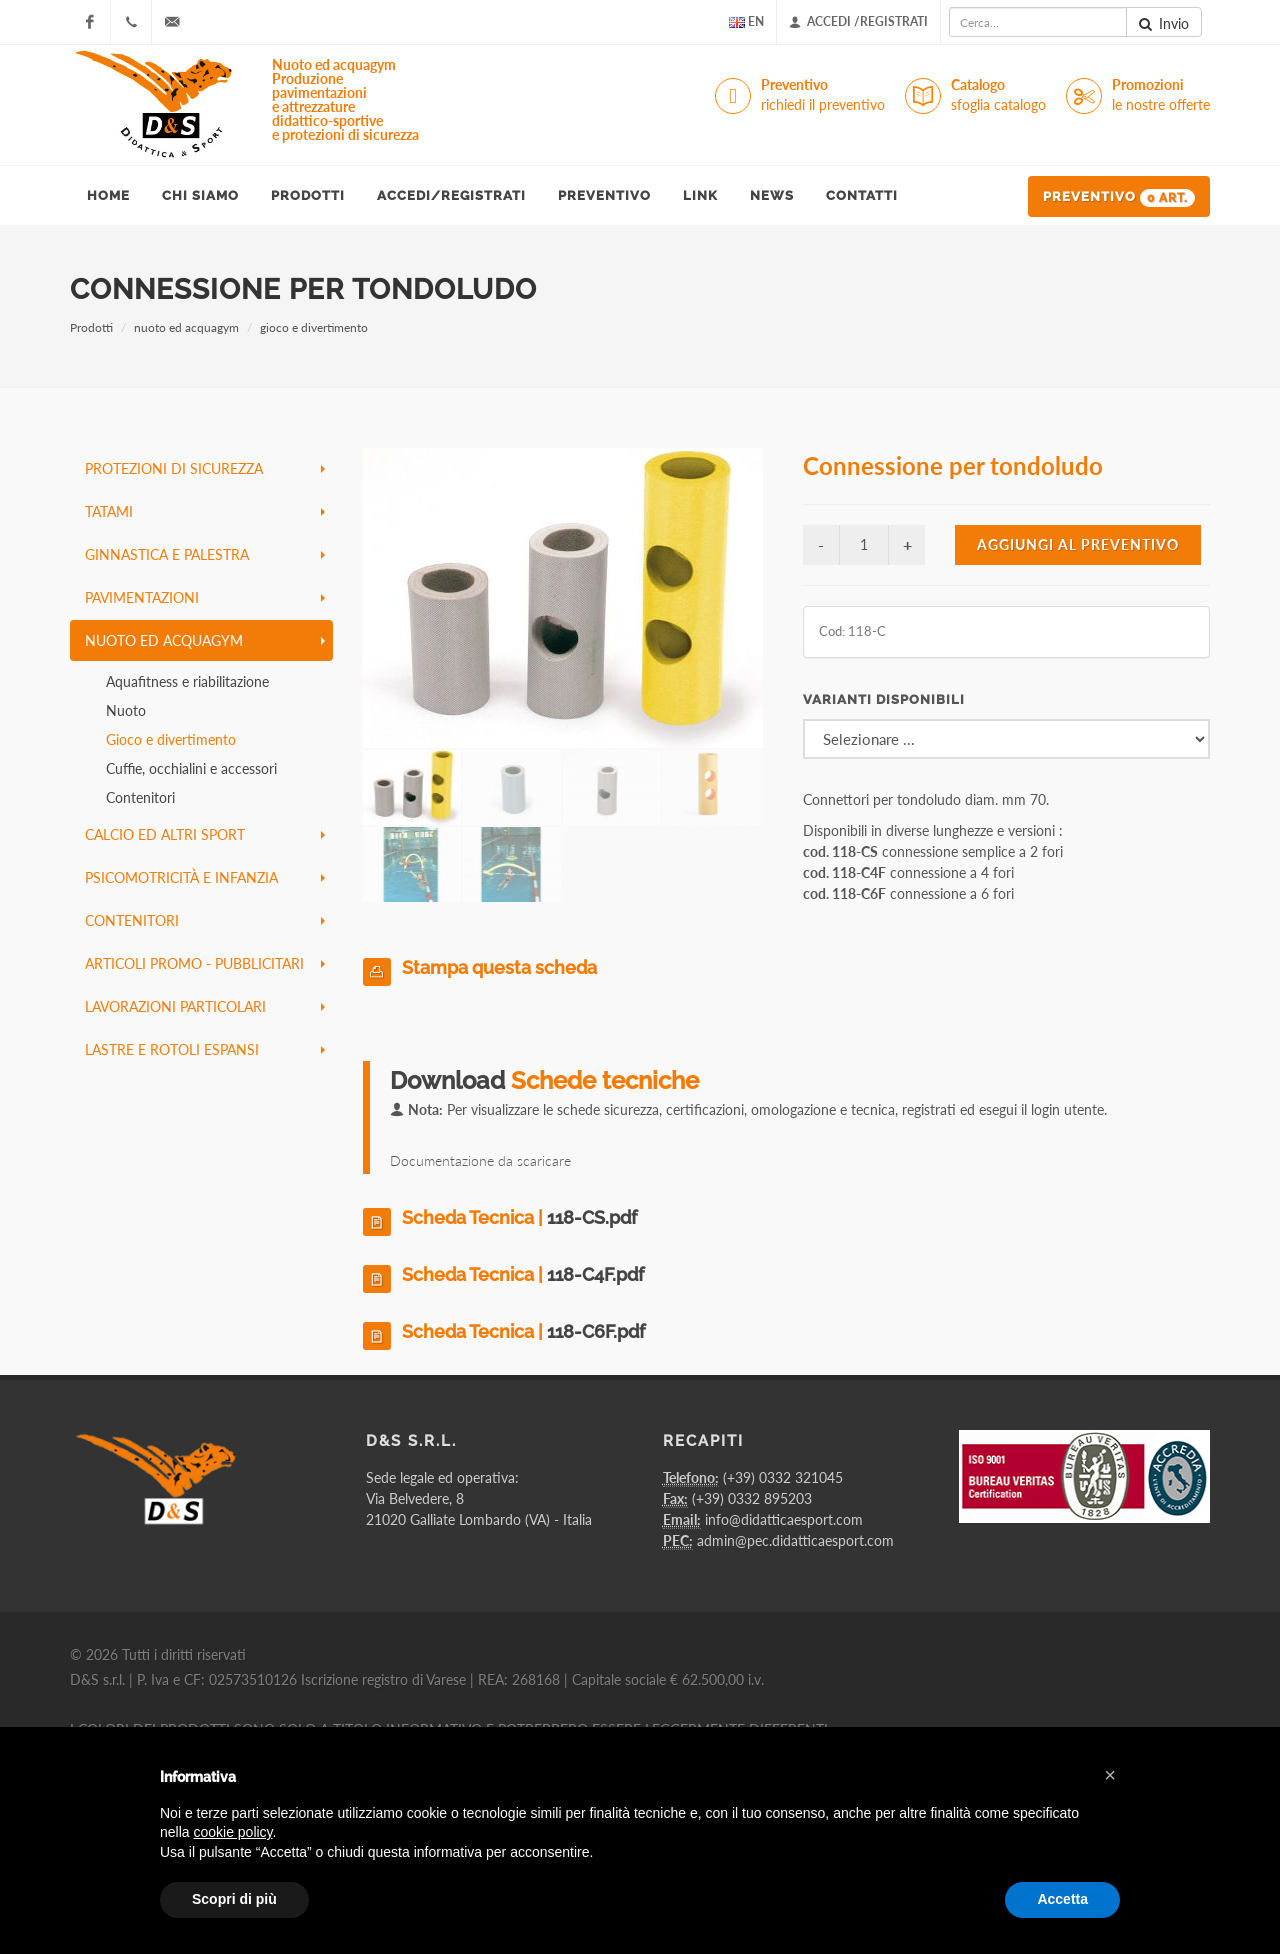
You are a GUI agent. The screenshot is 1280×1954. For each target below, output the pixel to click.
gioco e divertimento (314, 327)
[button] (1110, 1775)
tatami (205, 511)
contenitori (205, 920)
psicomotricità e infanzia (205, 877)
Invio (1164, 24)
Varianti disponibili (884, 699)
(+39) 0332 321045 (783, 1477)
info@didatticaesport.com (784, 1519)
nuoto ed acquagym (186, 327)
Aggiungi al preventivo (1078, 544)
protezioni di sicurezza (205, 468)
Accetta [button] (1062, 1899)
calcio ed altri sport (205, 834)
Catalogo (998, 95)
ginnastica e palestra (205, 554)
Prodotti (91, 327)
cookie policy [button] (232, 1832)
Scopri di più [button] (234, 1899)
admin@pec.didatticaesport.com (795, 1540)
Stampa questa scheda (499, 967)
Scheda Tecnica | (519, 1217)
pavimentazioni (205, 597)
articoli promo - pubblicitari (205, 963)
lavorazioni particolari (205, 1006)
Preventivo (823, 95)
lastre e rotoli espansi (205, 1049)
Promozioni (1161, 95)
